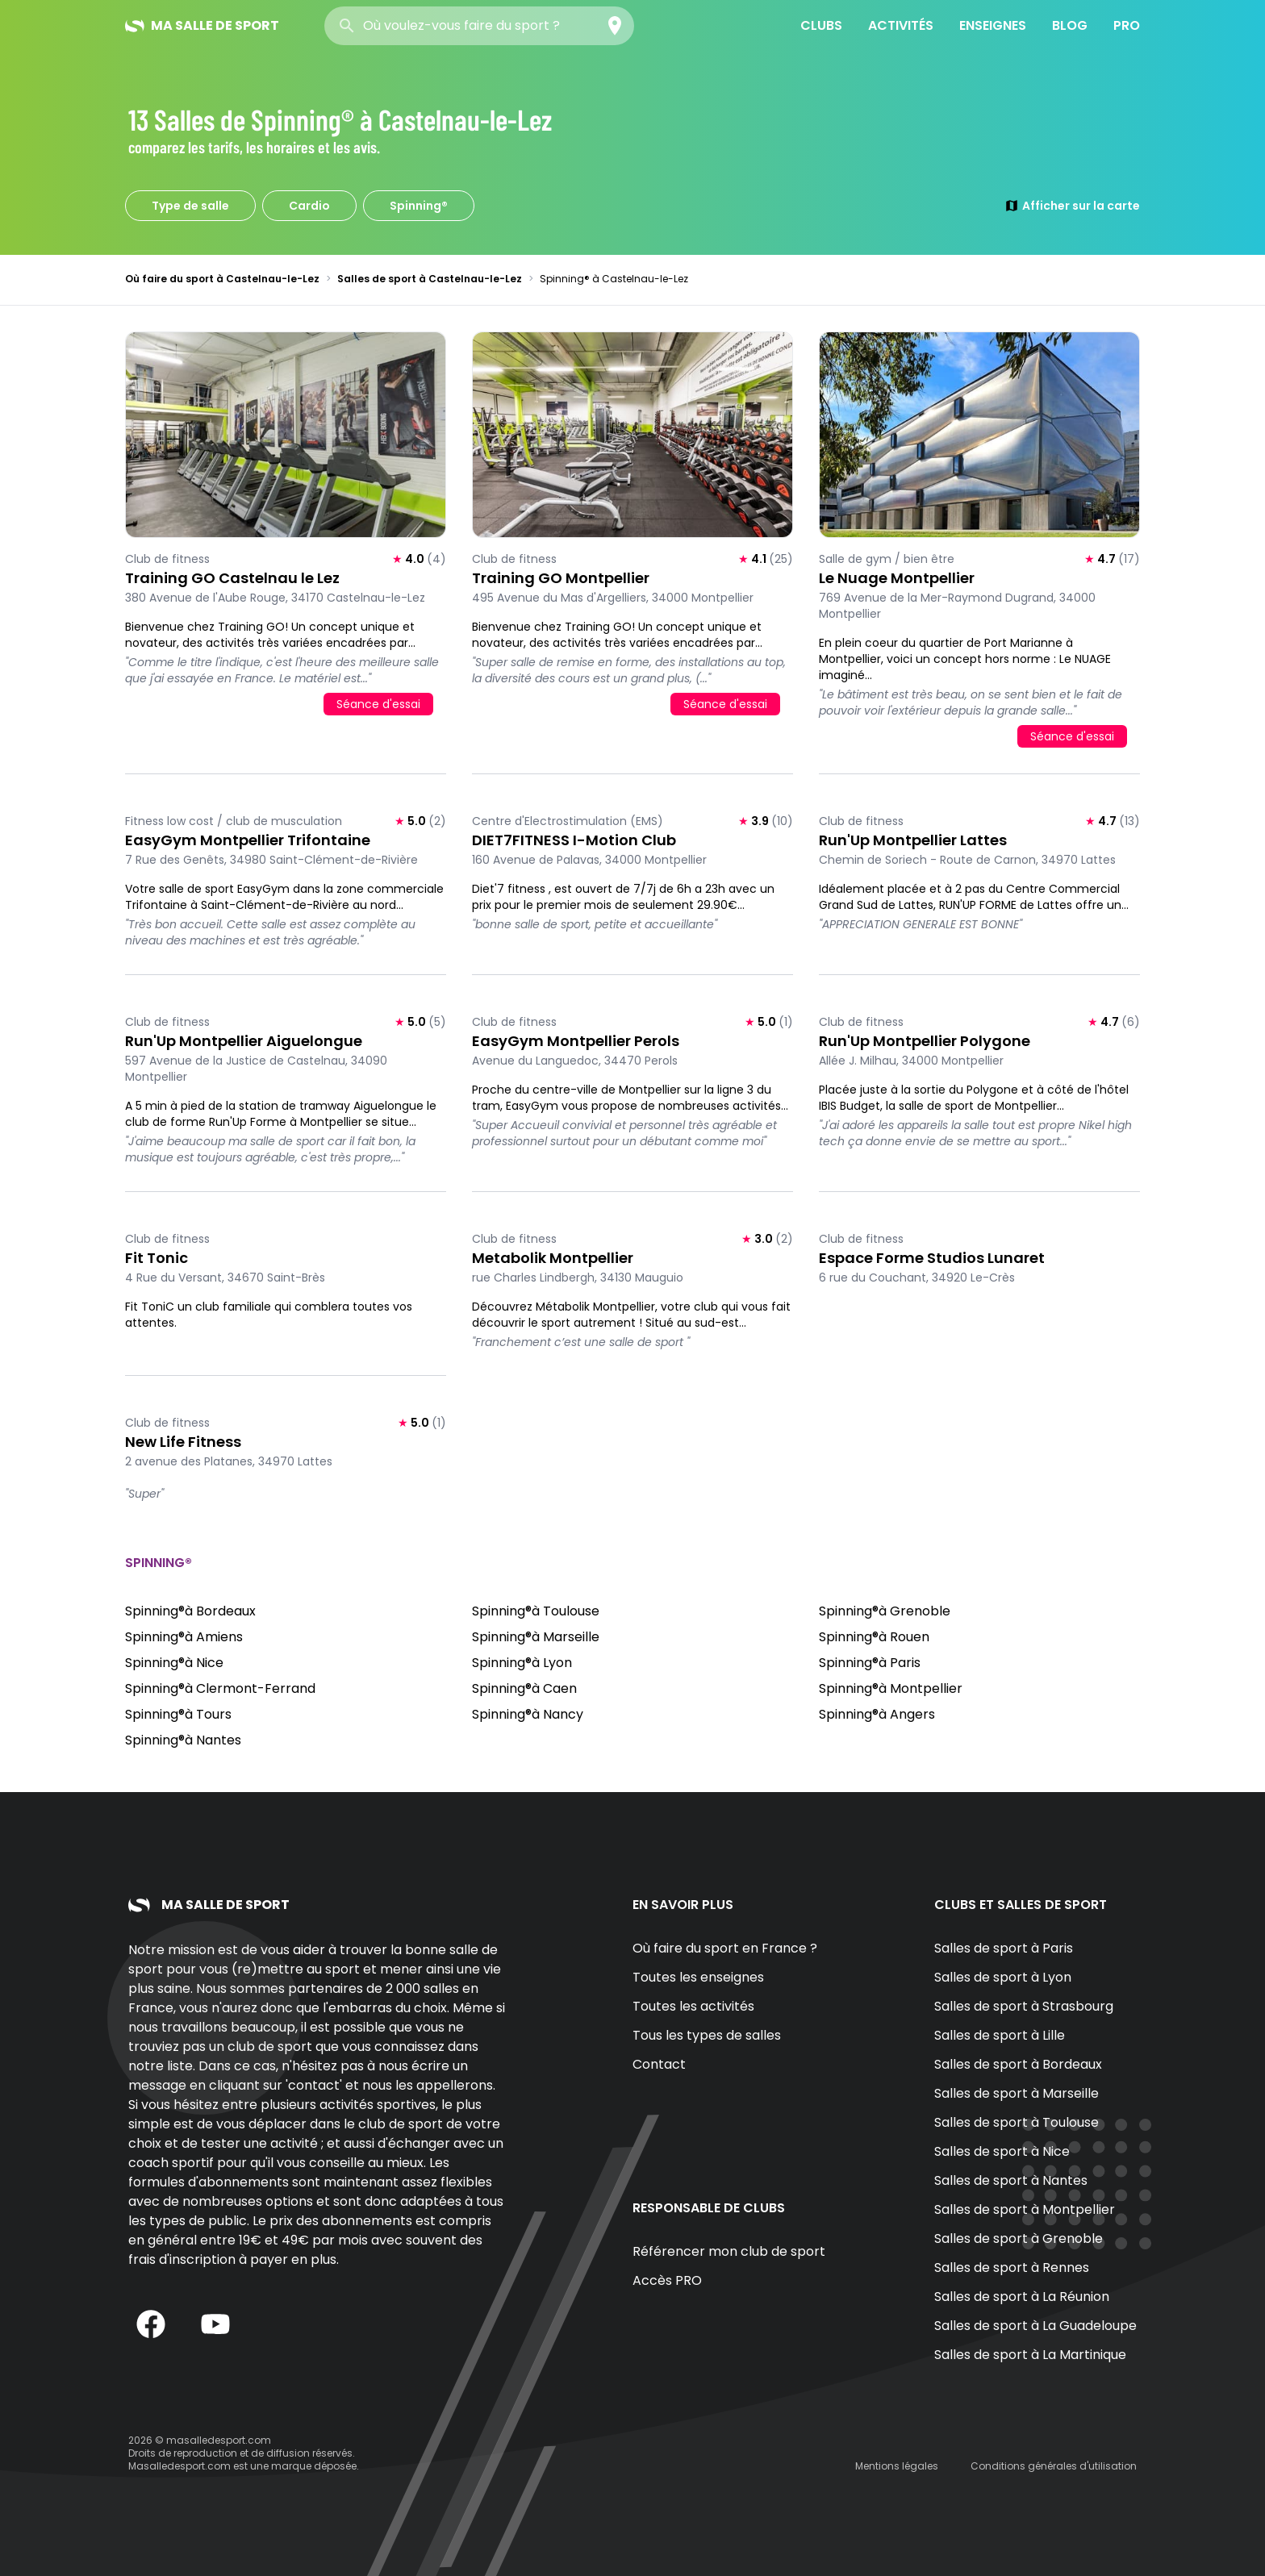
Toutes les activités (693, 2006)
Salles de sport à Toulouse (1016, 2122)
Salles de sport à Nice (1002, 2151)
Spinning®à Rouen (874, 1637)
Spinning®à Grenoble (884, 1611)
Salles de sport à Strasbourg (1023, 2006)
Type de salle (190, 206)
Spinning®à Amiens (184, 1637)
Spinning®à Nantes (183, 1740)
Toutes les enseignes (698, 1977)
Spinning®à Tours (178, 1714)
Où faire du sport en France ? (724, 1948)
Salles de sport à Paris (1003, 1948)
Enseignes (992, 25)
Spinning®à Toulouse (535, 1611)
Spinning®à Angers (877, 1714)
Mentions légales (896, 2466)
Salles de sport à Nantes (1011, 2180)
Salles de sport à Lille (999, 2035)
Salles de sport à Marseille (1016, 2093)
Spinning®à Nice (174, 1662)
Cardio (309, 206)
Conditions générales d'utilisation (1054, 2466)
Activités (900, 25)
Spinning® (419, 206)
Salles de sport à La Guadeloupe (1035, 2325)
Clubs (821, 25)
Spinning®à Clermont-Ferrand (220, 1688)
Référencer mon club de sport (728, 2251)
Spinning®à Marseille (535, 1637)
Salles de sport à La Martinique (1030, 2354)
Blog (1070, 25)
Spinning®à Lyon (522, 1662)
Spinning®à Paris (870, 1662)
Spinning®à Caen (524, 1688)
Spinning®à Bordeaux (190, 1611)
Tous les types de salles (706, 2035)
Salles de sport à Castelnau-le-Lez (429, 279)
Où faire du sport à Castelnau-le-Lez (222, 279)
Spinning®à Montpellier (890, 1688)
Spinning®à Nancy (527, 1714)
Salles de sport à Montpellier (1024, 2209)
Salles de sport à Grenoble (1018, 2238)
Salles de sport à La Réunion (1021, 2296)
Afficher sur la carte (1072, 206)
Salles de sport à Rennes (1011, 2267)
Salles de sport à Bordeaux (1018, 2064)
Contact (659, 2064)
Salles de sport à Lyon (1002, 1977)
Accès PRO (667, 2280)
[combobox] (479, 25)
